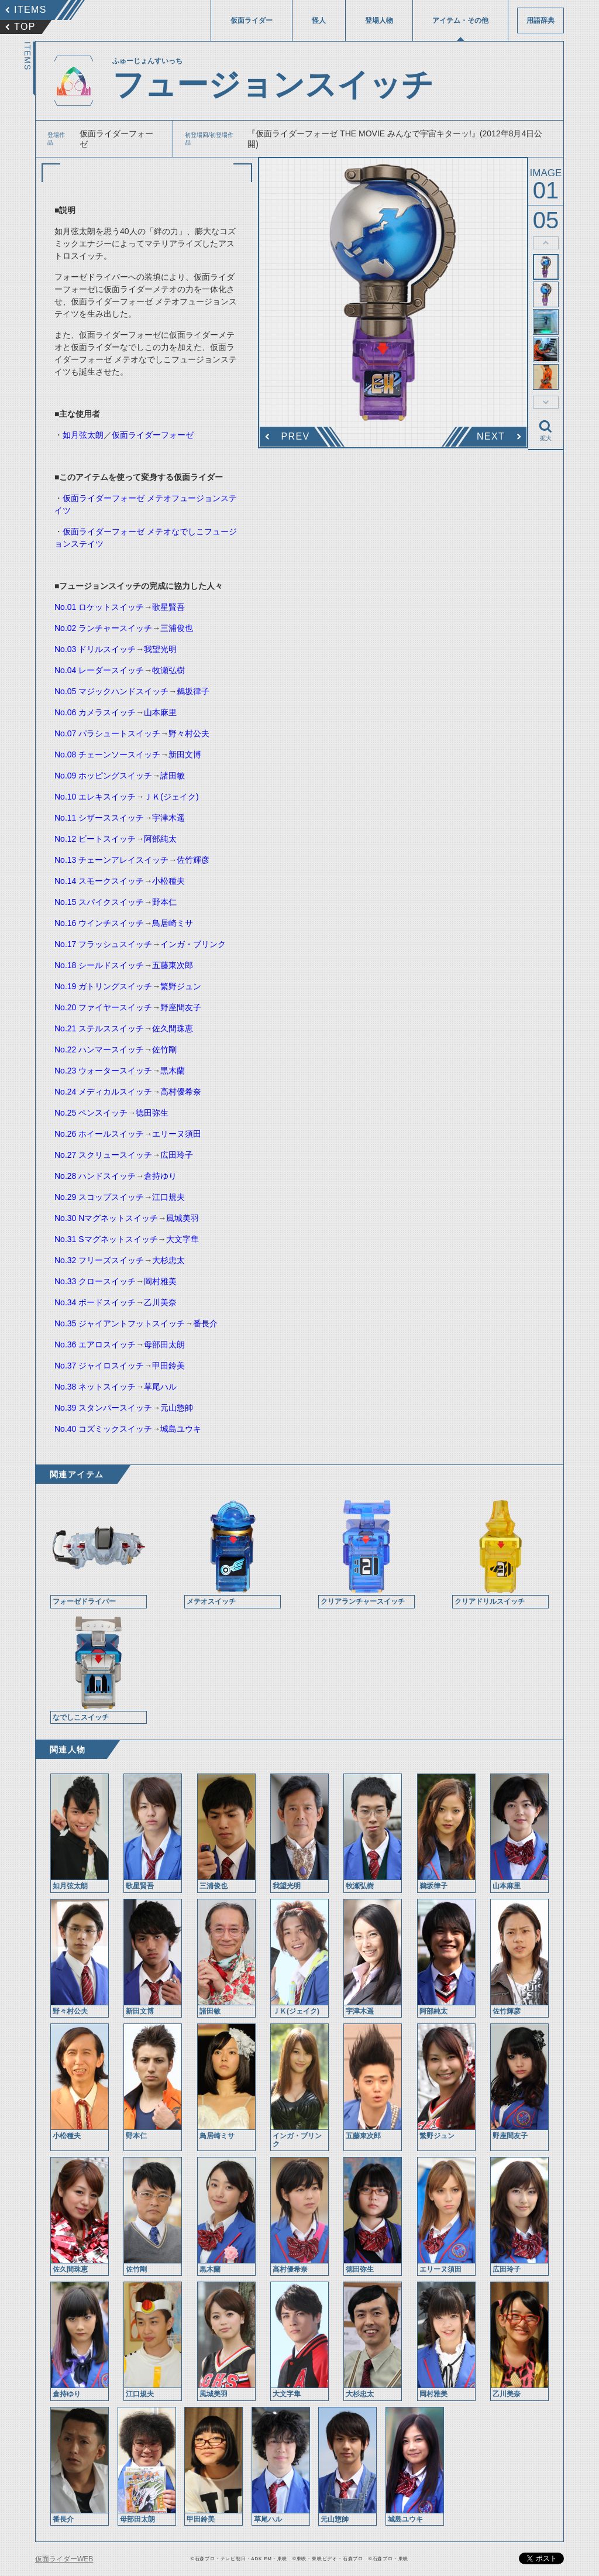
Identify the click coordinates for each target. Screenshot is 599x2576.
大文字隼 (182, 1239)
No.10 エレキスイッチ (95, 796)
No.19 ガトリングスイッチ (103, 986)
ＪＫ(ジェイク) (171, 796)
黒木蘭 (172, 1070)
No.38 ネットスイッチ (95, 1386)
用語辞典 (540, 20)
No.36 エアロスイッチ (95, 1344)
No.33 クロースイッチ (95, 1281)
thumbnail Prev (546, 242)
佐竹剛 (164, 1049)
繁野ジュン (180, 986)
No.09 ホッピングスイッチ (103, 775)
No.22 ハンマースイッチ (99, 1049)
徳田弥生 (152, 1112)
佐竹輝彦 (193, 860)
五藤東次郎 (172, 965)
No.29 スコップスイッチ (99, 1197)
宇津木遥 (168, 817)
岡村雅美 (160, 1281)
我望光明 (160, 649)
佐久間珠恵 (172, 1028)
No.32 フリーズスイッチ (99, 1260)
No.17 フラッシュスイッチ (103, 944)
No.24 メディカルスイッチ (103, 1091)
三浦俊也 (176, 628)
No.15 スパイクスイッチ (99, 902)
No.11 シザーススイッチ (99, 817)
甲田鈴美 (168, 1365)
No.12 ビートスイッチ (95, 838)
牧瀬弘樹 (168, 670)
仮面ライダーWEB (64, 2559)
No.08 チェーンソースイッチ (107, 754)
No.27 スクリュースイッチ (103, 1155)
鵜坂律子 (193, 691)
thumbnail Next (546, 402)
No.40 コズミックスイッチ (103, 1428)
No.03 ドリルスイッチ (95, 649)
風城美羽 (182, 1218)
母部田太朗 (164, 1344)
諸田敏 (172, 775)
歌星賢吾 (168, 607)
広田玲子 (176, 1155)
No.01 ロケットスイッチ (99, 607)
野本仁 (164, 902)
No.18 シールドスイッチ (99, 965)
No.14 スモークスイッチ (99, 881)
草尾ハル (160, 1386)
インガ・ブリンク (193, 944)
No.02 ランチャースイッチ (103, 628)
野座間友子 (180, 1007)
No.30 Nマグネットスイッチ (106, 1218)
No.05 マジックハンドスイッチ (111, 691)
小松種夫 (168, 881)
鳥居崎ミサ (172, 923)
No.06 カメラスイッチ (95, 712)
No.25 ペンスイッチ (91, 1112)
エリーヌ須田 (176, 1133)
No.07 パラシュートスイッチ (107, 733)
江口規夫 (168, 1197)
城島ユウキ (180, 1428)
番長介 (205, 1323)
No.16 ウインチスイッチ (99, 923)
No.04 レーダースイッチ (99, 670)
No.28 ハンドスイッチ (95, 1176)
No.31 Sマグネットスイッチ (106, 1239)
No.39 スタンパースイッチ (103, 1407)
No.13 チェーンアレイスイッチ (111, 860)
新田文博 (184, 754)
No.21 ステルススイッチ (99, 1028)
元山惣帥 (176, 1407)
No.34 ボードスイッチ (95, 1302)
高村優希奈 (180, 1091)
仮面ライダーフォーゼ (153, 435)
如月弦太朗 (83, 435)
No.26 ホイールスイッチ (99, 1133)
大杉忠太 (168, 1260)
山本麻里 (160, 712)
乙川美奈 (160, 1302)
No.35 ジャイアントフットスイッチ (119, 1323)
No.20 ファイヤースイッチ (103, 1007)
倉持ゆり (160, 1176)
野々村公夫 (188, 733)
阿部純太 (160, 838)
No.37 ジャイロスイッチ (99, 1365)
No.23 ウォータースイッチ (103, 1070)
